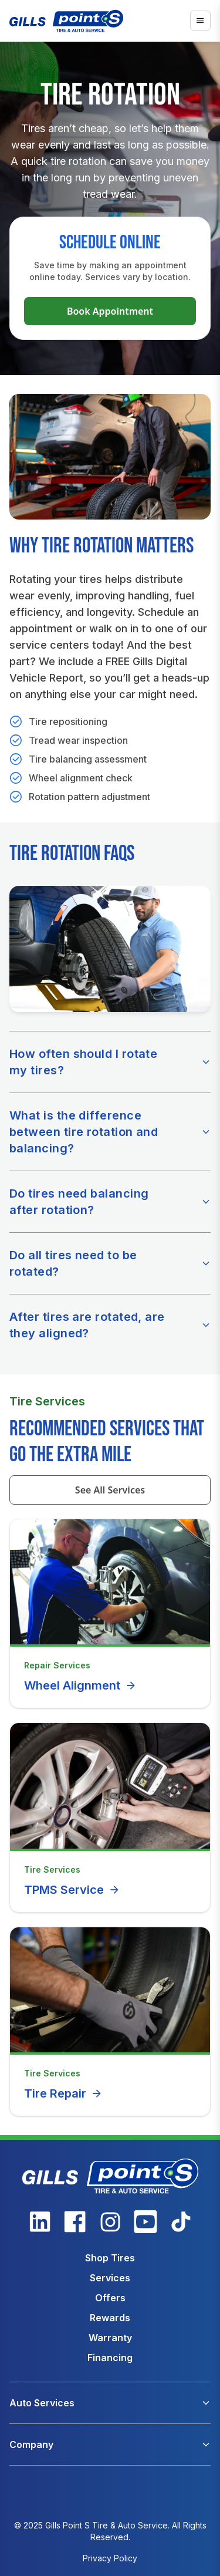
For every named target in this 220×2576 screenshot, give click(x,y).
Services (110, 2277)
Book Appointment (110, 311)
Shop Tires (110, 2258)
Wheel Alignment (80, 1685)
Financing (110, 2357)
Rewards (110, 2317)
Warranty (110, 2337)
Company (31, 2444)
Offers (110, 2297)
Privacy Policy (110, 2558)
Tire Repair (63, 2093)
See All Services (110, 1489)
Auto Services (42, 2403)
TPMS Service (72, 1890)
